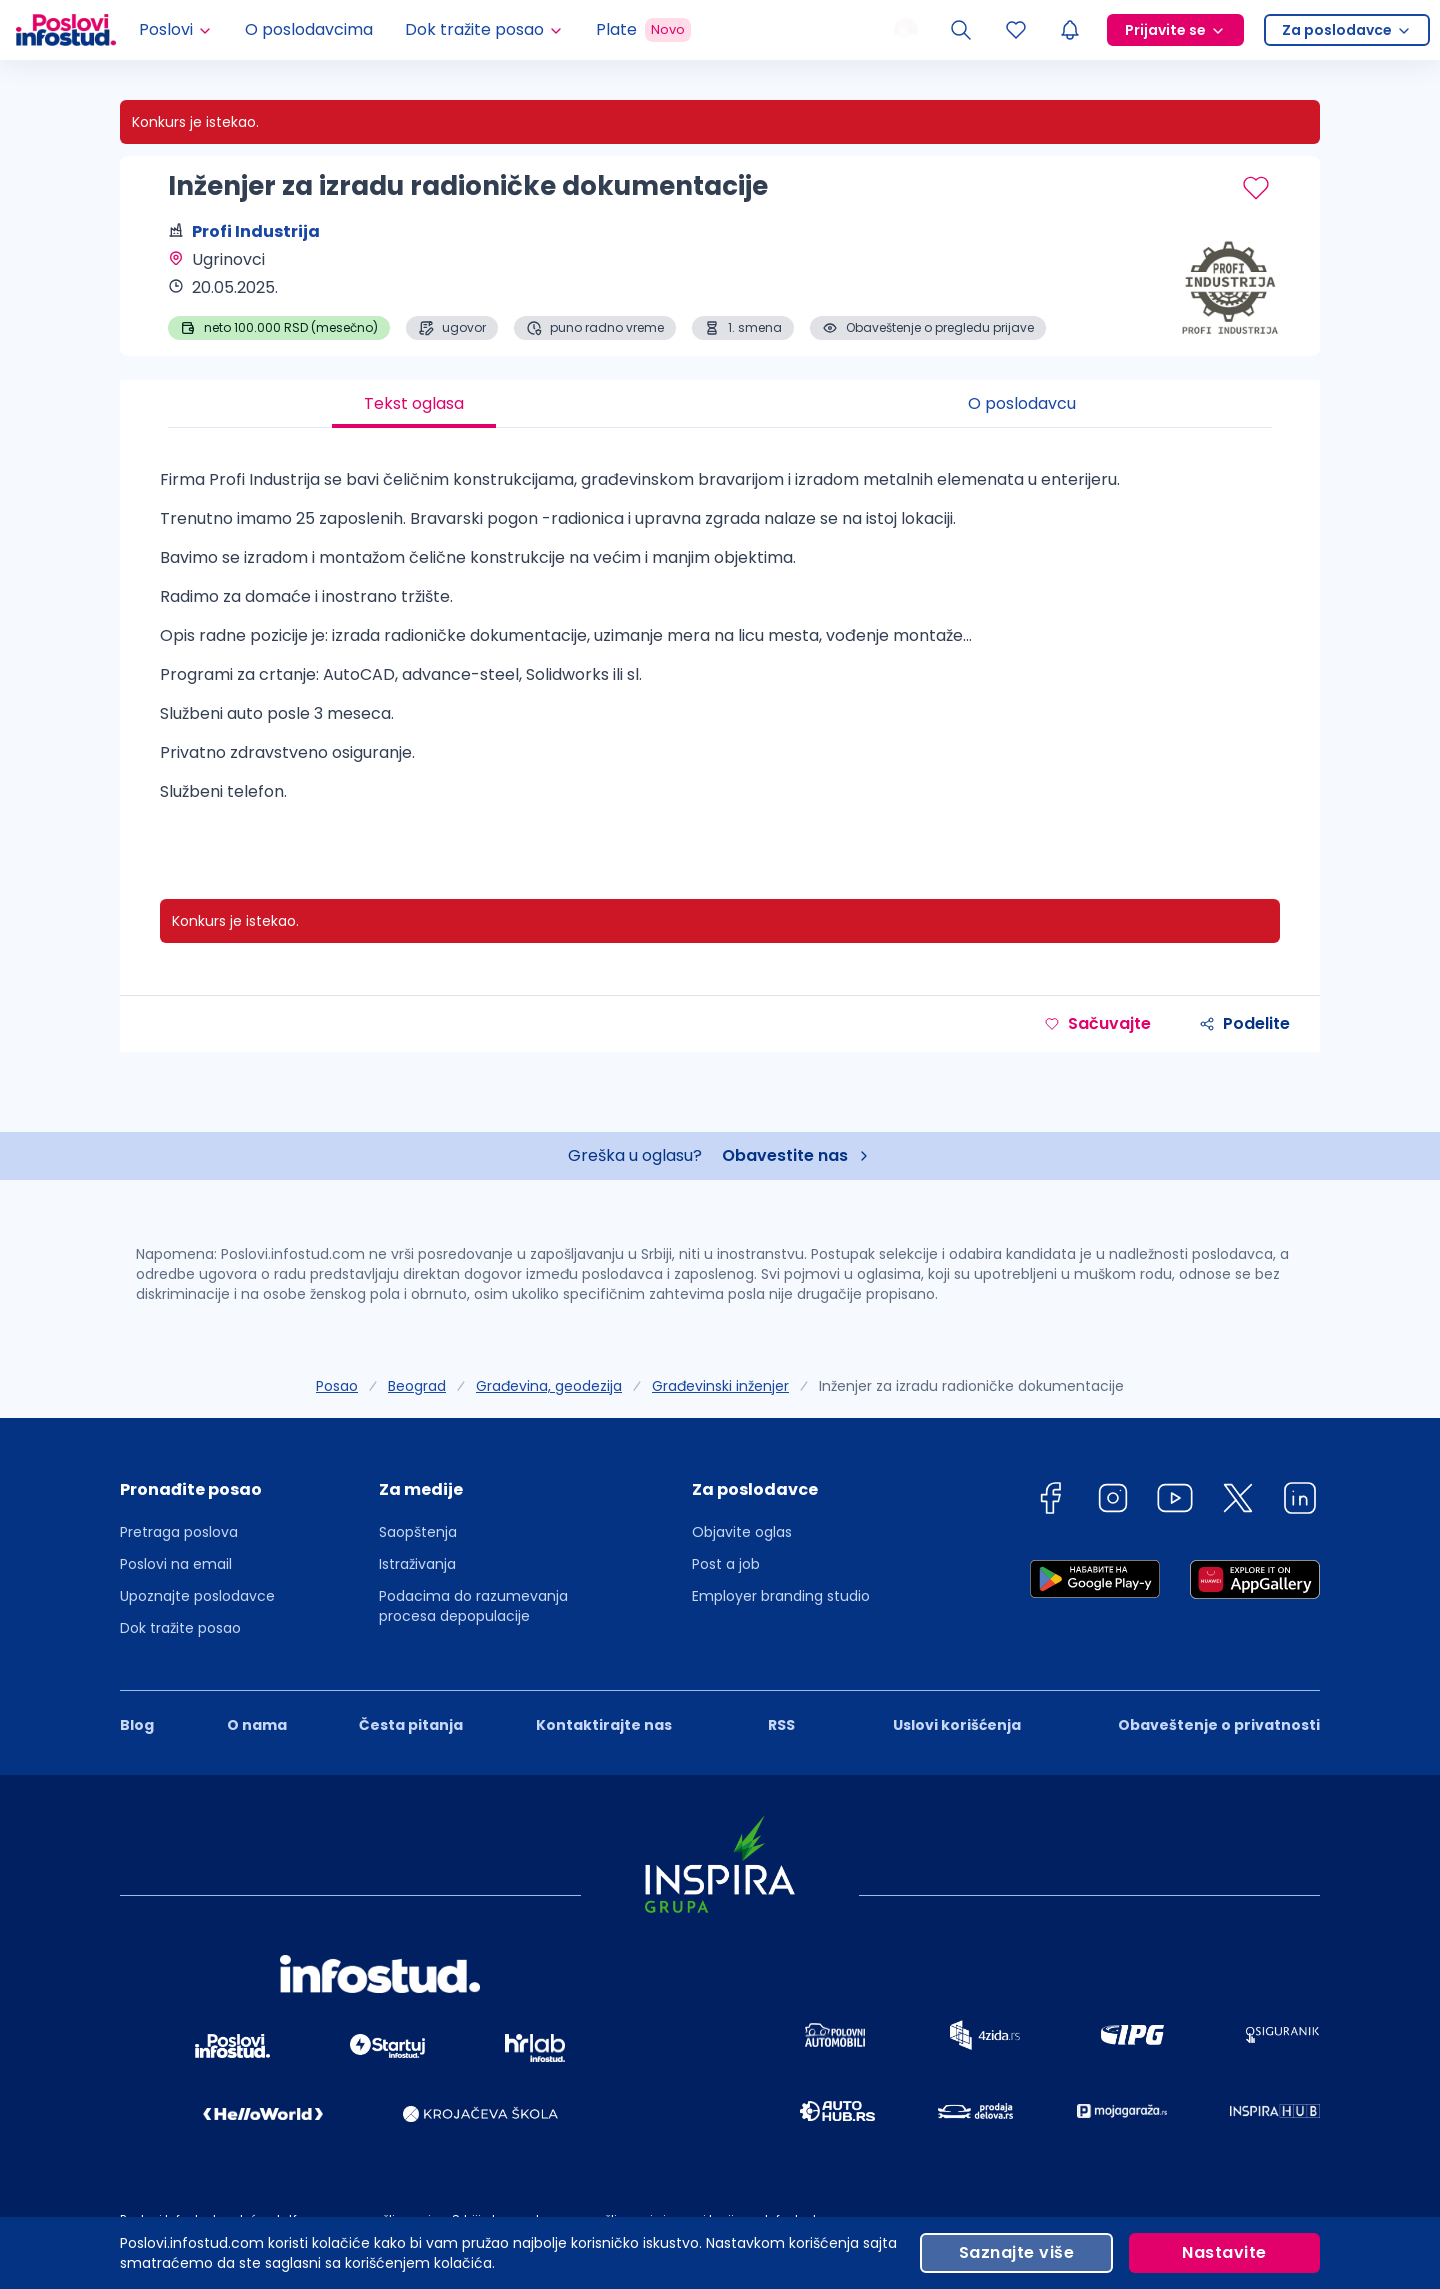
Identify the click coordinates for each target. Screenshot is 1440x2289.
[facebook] (1050, 1501)
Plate (643, 30)
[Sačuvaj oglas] (1256, 188)
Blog (137, 1725)
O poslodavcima (309, 29)
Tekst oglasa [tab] (414, 403)
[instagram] (1113, 1501)
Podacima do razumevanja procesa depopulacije (473, 1606)
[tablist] (720, 404)
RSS (781, 1725)
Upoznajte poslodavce (197, 1596)
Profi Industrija (256, 231)
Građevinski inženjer (720, 1386)
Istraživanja (417, 1564)
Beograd (417, 1386)
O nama (257, 1725)
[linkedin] (1300, 1501)
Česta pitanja (411, 1725)
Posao (337, 1386)
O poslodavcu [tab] (1022, 403)
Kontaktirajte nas (604, 1725)
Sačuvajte (1097, 1023)
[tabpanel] (720, 643)
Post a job (726, 1564)
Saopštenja (418, 1532)
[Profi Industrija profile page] (1220, 290)
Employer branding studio (781, 1596)
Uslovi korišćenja (957, 1725)
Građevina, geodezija (549, 1386)
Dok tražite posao (180, 1628)
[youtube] (1175, 1501)
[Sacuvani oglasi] (1016, 30)
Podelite (1244, 1023)
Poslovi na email (176, 1564)
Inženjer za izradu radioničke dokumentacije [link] (971, 1386)
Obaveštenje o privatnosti (1219, 1725)
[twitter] (1238, 1501)
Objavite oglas (742, 1532)
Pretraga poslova (179, 1532)
